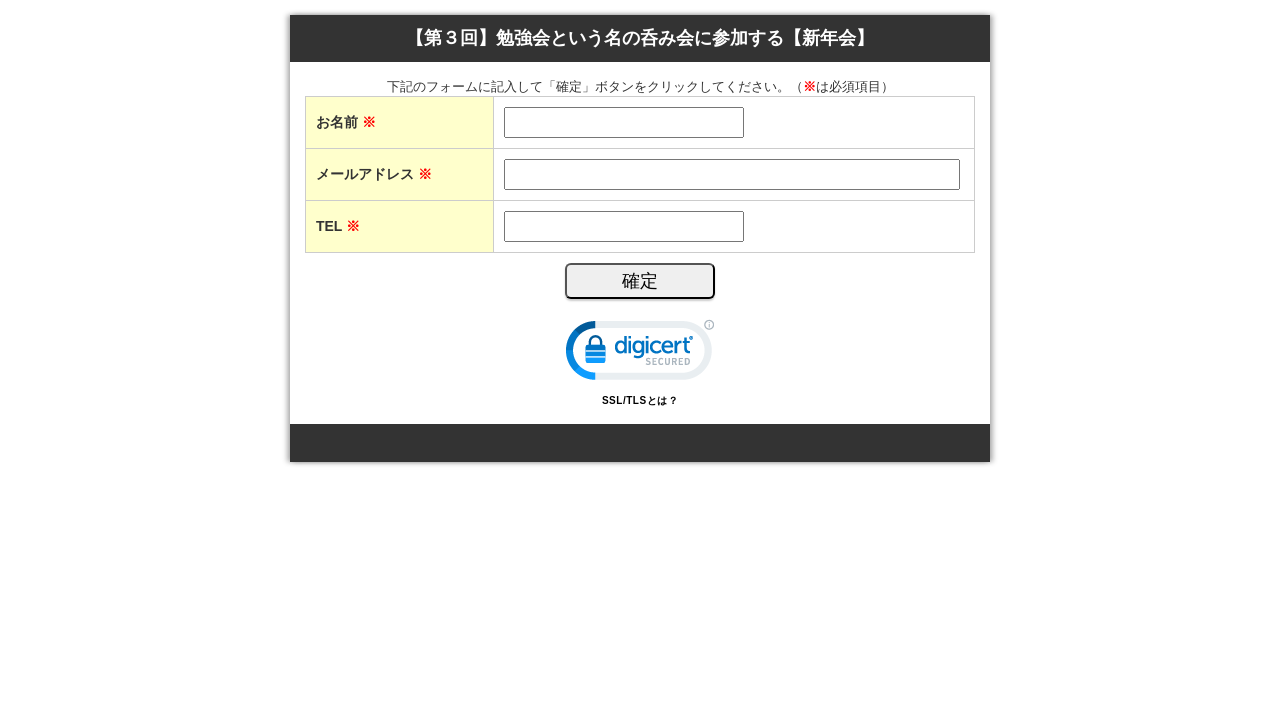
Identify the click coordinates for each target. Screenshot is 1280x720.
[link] (640, 354)
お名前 (346, 122)
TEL (338, 226)
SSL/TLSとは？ (640, 400)
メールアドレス (374, 174)
